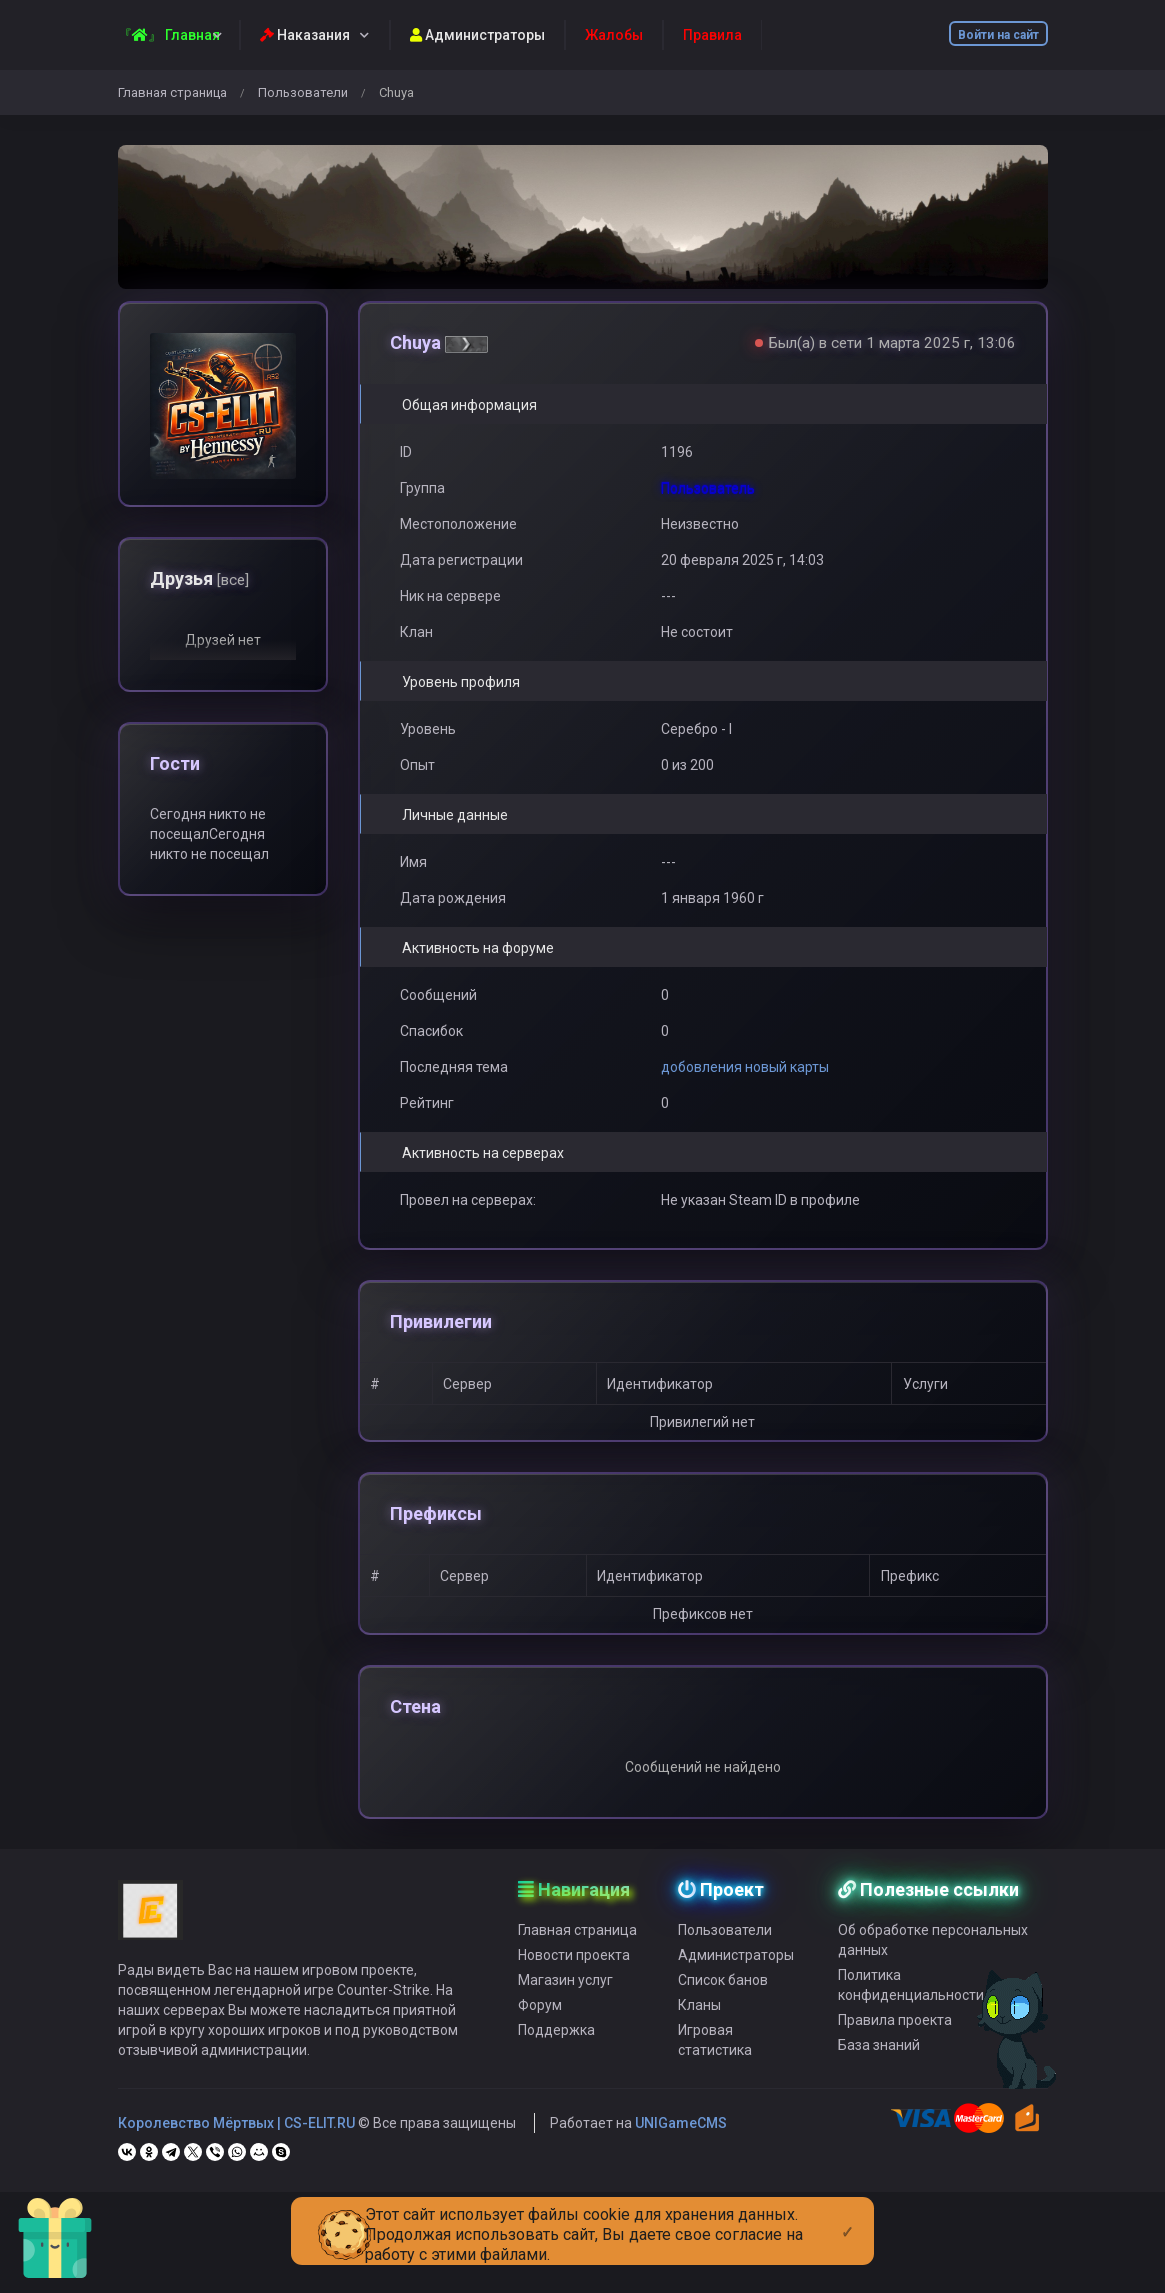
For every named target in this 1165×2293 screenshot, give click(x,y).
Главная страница (172, 92)
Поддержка (556, 2072)
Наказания (305, 35)
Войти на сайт (998, 35)
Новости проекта (574, 1997)
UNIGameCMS (681, 2165)
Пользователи (303, 92)
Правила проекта (895, 2062)
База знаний (879, 2087)
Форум (540, 2047)
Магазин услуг (565, 2022)
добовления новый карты (745, 1067)
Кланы (699, 2047)
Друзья (199, 578)
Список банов (723, 2022)
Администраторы (477, 35)
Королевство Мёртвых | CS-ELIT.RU (236, 2165)
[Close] (847, 2216)
